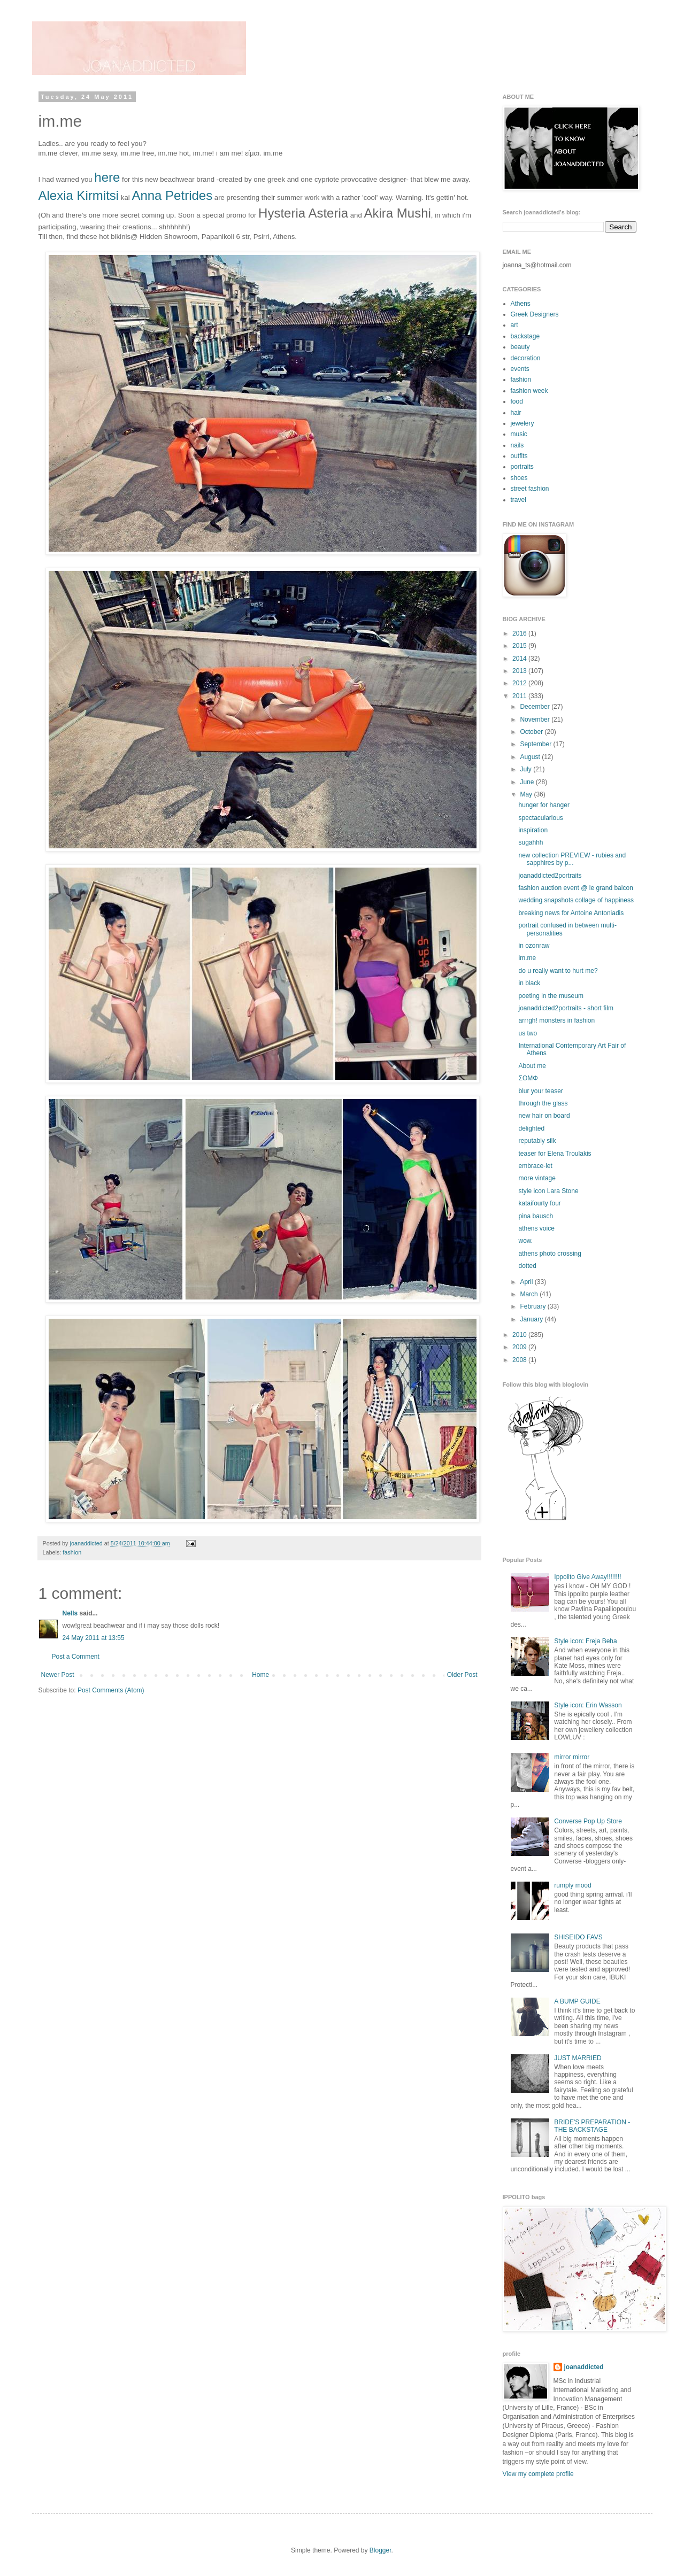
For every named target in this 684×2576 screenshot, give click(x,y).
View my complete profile (538, 2474)
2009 (520, 1347)
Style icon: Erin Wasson (587, 1705)
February (533, 1306)
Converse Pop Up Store (588, 1821)
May (527, 794)
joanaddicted (87, 1543)
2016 (520, 633)
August (531, 757)
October (532, 732)
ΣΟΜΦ (527, 1078)
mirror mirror (571, 1757)
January (532, 1319)
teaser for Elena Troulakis (554, 1153)
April (527, 1282)
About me (531, 1066)
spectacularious (540, 818)
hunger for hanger (543, 805)
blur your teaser (540, 1091)
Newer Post (57, 1674)
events (520, 369)
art (514, 325)
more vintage (536, 1178)
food (517, 401)
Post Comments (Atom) (111, 1690)
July (526, 769)
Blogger (380, 2550)
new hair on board (544, 1115)
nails (517, 445)
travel (518, 500)
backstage (525, 336)
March (530, 1294)
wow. (525, 1240)
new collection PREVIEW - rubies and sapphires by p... (572, 859)
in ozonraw (533, 945)
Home (260, 1674)
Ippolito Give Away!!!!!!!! (587, 1577)
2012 (520, 683)
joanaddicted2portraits (549, 875)
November (535, 719)
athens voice (536, 1228)
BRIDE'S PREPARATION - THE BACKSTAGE (592, 2125)
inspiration (533, 830)
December (535, 706)
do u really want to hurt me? (557, 970)
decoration (526, 358)
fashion (72, 1552)
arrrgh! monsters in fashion (556, 1020)
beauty (520, 347)
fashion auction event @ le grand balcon (575, 888)
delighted (531, 1128)
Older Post (462, 1674)
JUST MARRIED (577, 2058)
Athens (521, 303)
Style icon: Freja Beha (585, 1641)
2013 (520, 671)
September (536, 744)
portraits (522, 466)
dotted (527, 1266)
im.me (527, 958)
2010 (520, 1335)
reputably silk (537, 1140)
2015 (520, 645)
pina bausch (535, 1216)
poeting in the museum (550, 996)
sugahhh (530, 842)
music (519, 434)
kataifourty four (539, 1203)
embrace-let (535, 1166)
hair (516, 412)
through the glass (542, 1103)
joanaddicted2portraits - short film (565, 1008)
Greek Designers (535, 314)
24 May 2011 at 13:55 (94, 1638)
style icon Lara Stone (548, 1191)
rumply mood (572, 1885)
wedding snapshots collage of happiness (575, 900)
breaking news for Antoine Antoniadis (571, 913)
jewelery (522, 423)
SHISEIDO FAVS (578, 1937)
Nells (70, 1613)
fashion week (529, 390)
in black (529, 983)
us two (527, 1033)
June (527, 782)
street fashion (530, 488)
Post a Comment (75, 1656)
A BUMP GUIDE (577, 2001)
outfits (519, 456)
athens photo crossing (549, 1253)
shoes (519, 478)
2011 (520, 696)
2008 (520, 1360)
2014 (520, 658)
